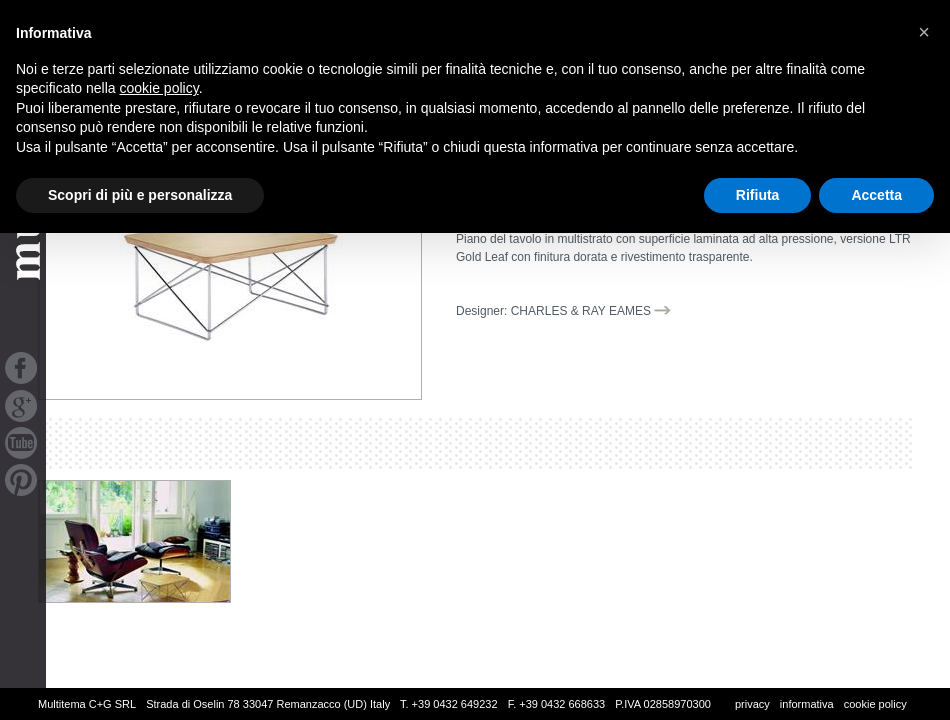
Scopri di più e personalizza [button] (140, 195)
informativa (807, 704)
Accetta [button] (876, 195)
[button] (924, 32)
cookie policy (875, 704)
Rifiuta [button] (758, 195)
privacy (752, 704)
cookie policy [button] (159, 88)
